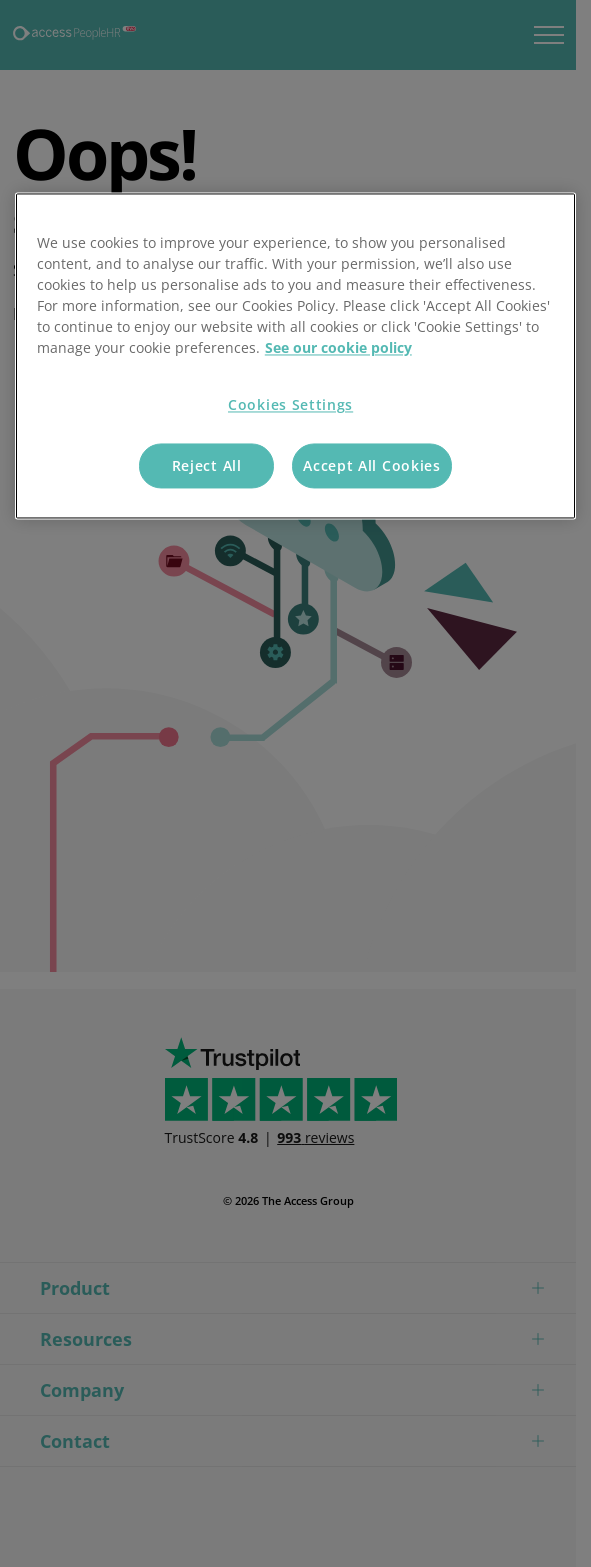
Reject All (207, 465)
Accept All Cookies (372, 465)
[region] (295, 356)
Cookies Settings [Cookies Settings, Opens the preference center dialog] (290, 405)
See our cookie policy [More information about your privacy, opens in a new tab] (338, 348)
